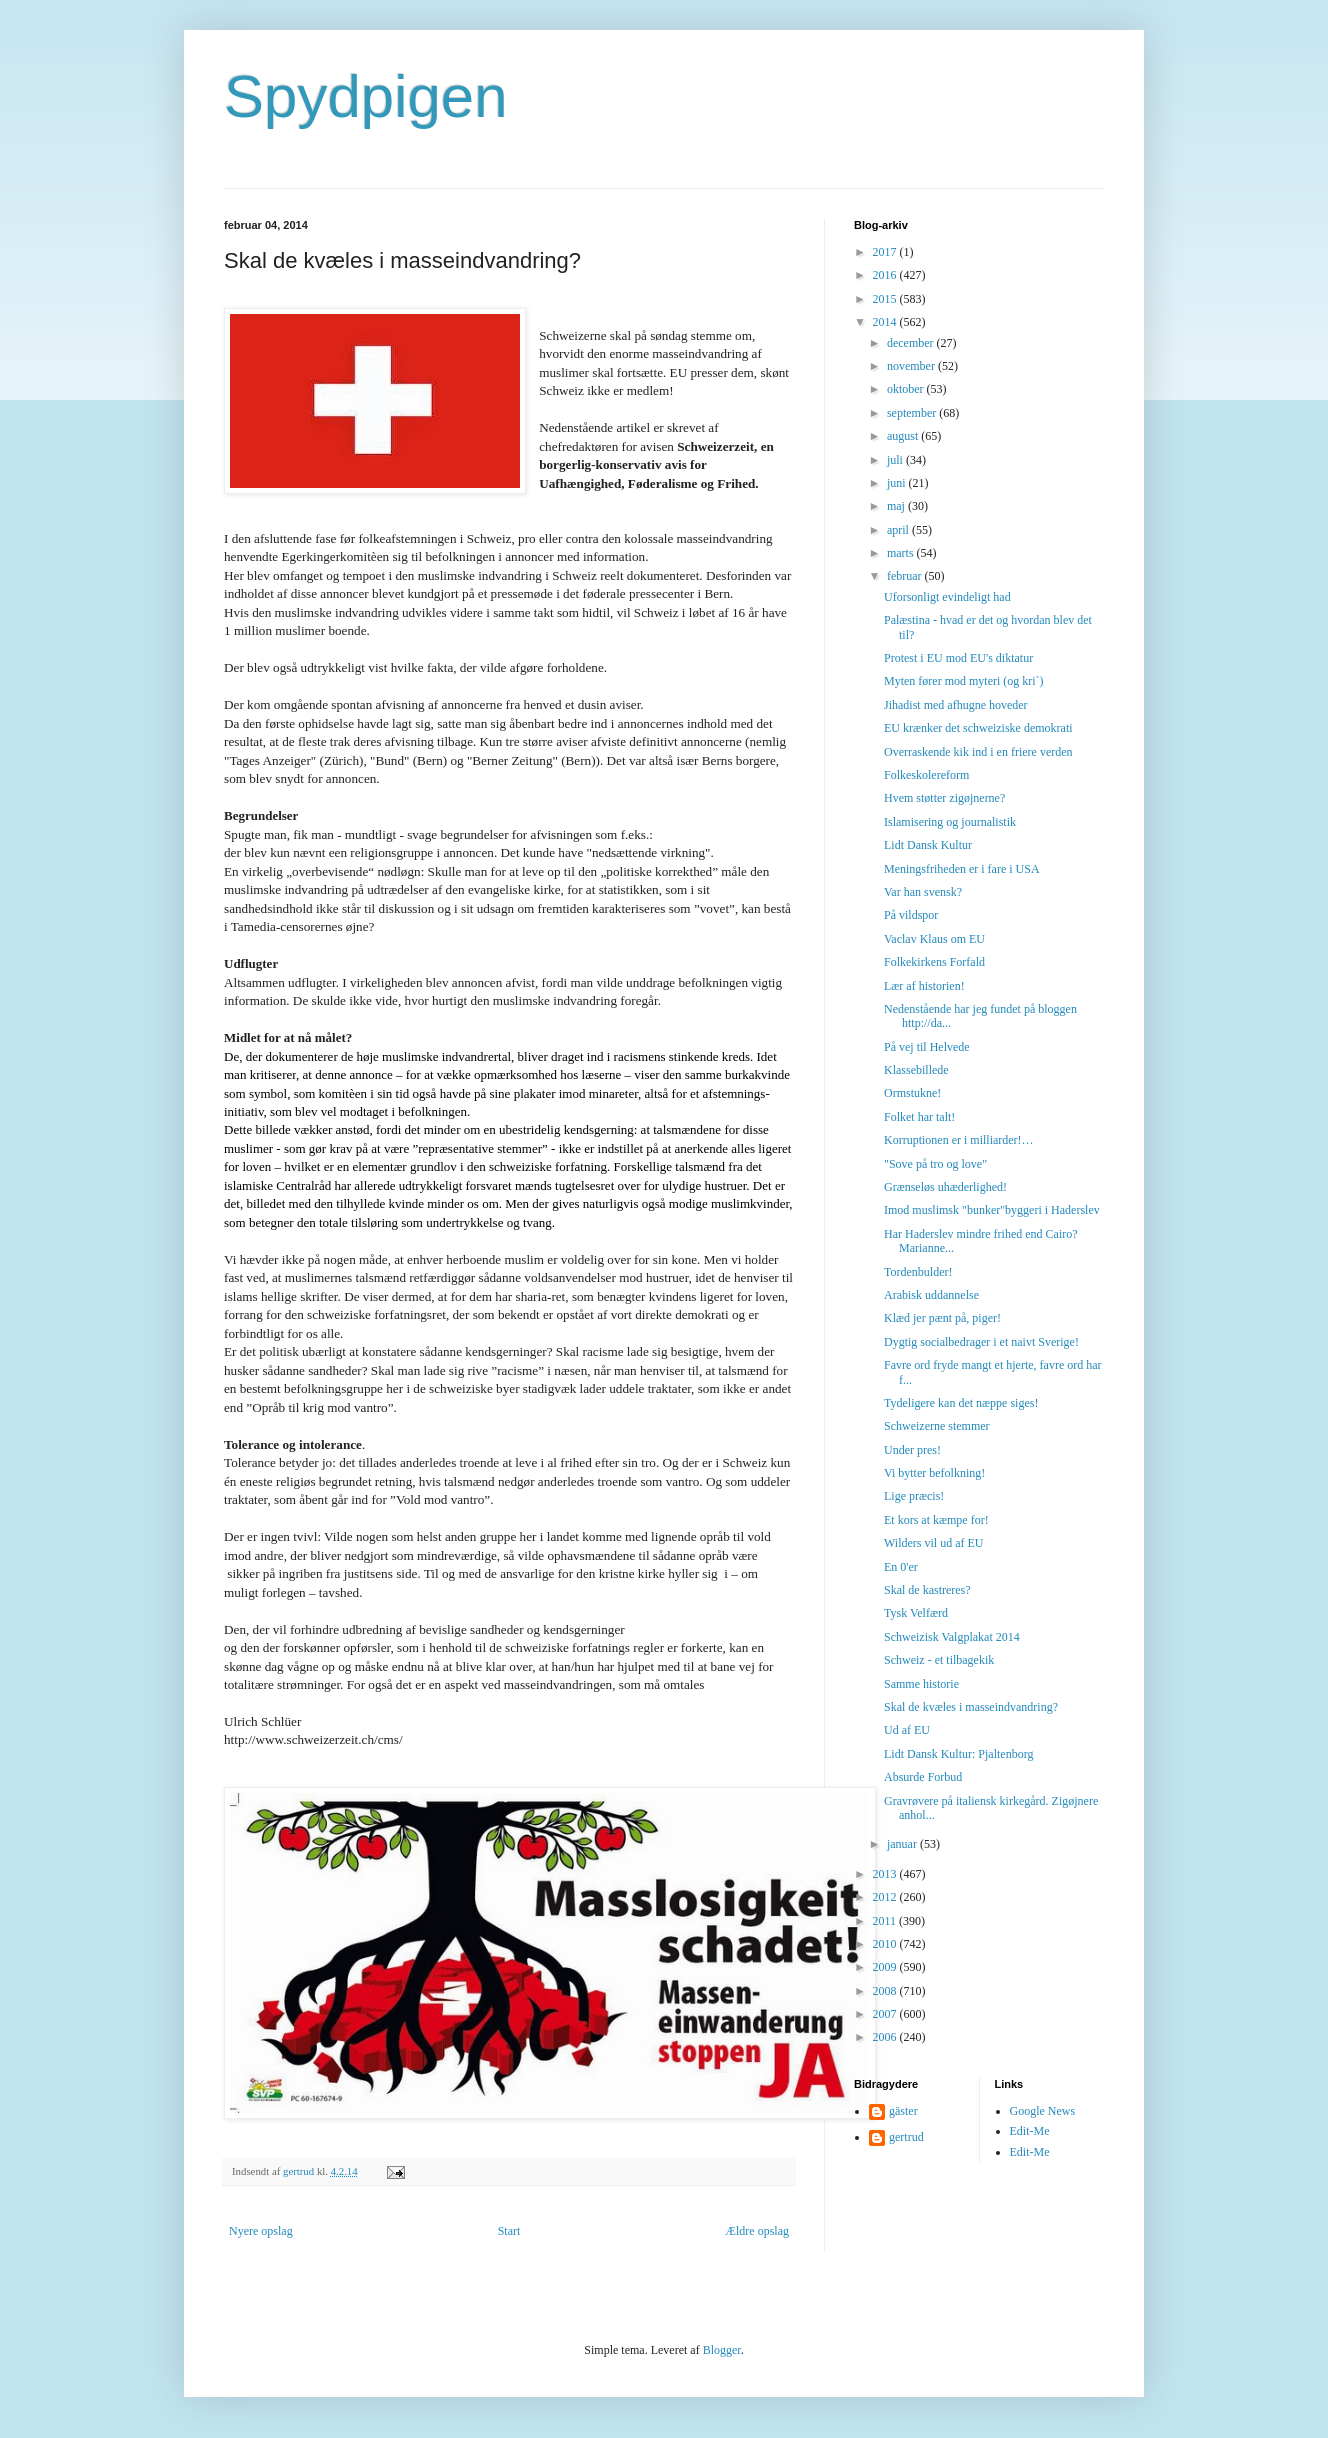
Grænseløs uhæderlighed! (945, 1187)
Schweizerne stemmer (937, 1426)
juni (898, 483)
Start (509, 2231)
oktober (907, 389)
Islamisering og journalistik (950, 822)
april (899, 530)
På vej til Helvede (927, 1047)
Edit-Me (1030, 2131)
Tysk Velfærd (916, 1613)
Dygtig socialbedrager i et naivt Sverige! (981, 1342)
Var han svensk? (923, 892)
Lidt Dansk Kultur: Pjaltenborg (958, 1754)
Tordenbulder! (918, 1272)
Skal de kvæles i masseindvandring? (971, 1707)
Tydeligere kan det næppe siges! (961, 1403)
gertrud (906, 2137)
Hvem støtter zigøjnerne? (944, 798)
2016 (886, 275)
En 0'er (901, 1567)
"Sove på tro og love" (935, 1164)
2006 (886, 2037)
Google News (1043, 2111)
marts (902, 553)
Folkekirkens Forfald (934, 962)
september (913, 413)
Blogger (722, 2350)
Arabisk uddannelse (931, 1295)
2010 (886, 1944)
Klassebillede (916, 1070)
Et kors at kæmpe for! (936, 1520)
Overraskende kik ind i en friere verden (978, 752)
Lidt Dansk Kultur (928, 845)
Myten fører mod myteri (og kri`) (964, 681)
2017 (886, 252)
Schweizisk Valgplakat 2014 (952, 1637)
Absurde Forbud (923, 1777)
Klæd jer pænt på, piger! (942, 1318)
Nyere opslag (261, 2231)
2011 (886, 1921)
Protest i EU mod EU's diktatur (958, 658)
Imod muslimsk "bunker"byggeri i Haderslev (992, 1210)
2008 (886, 1991)
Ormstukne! (912, 1093)
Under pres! (912, 1450)
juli (896, 460)
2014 (886, 322)
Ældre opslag (757, 2231)
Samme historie (921, 1684)
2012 (886, 1897)
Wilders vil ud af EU (934, 1543)
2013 (886, 1874)
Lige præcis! (914, 1496)
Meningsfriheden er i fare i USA (962, 869)
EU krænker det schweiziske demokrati (978, 728)
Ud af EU (907, 1730)
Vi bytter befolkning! (934, 1473)
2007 (886, 2014)
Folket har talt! (919, 1117)
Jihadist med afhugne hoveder (956, 705)
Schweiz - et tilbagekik (939, 1660)
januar (903, 1844)
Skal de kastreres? (927, 1590)
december (912, 343)
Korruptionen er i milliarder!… (959, 1140)
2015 (886, 299)
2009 (886, 1967)
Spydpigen (366, 96)
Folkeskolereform (926, 775)
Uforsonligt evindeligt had (947, 597)
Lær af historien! (924, 986)
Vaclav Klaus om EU (934, 939)
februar (906, 576)
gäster (903, 2111)
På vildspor (911, 915)
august (904, 436)
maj (897, 506)
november (912, 366)
